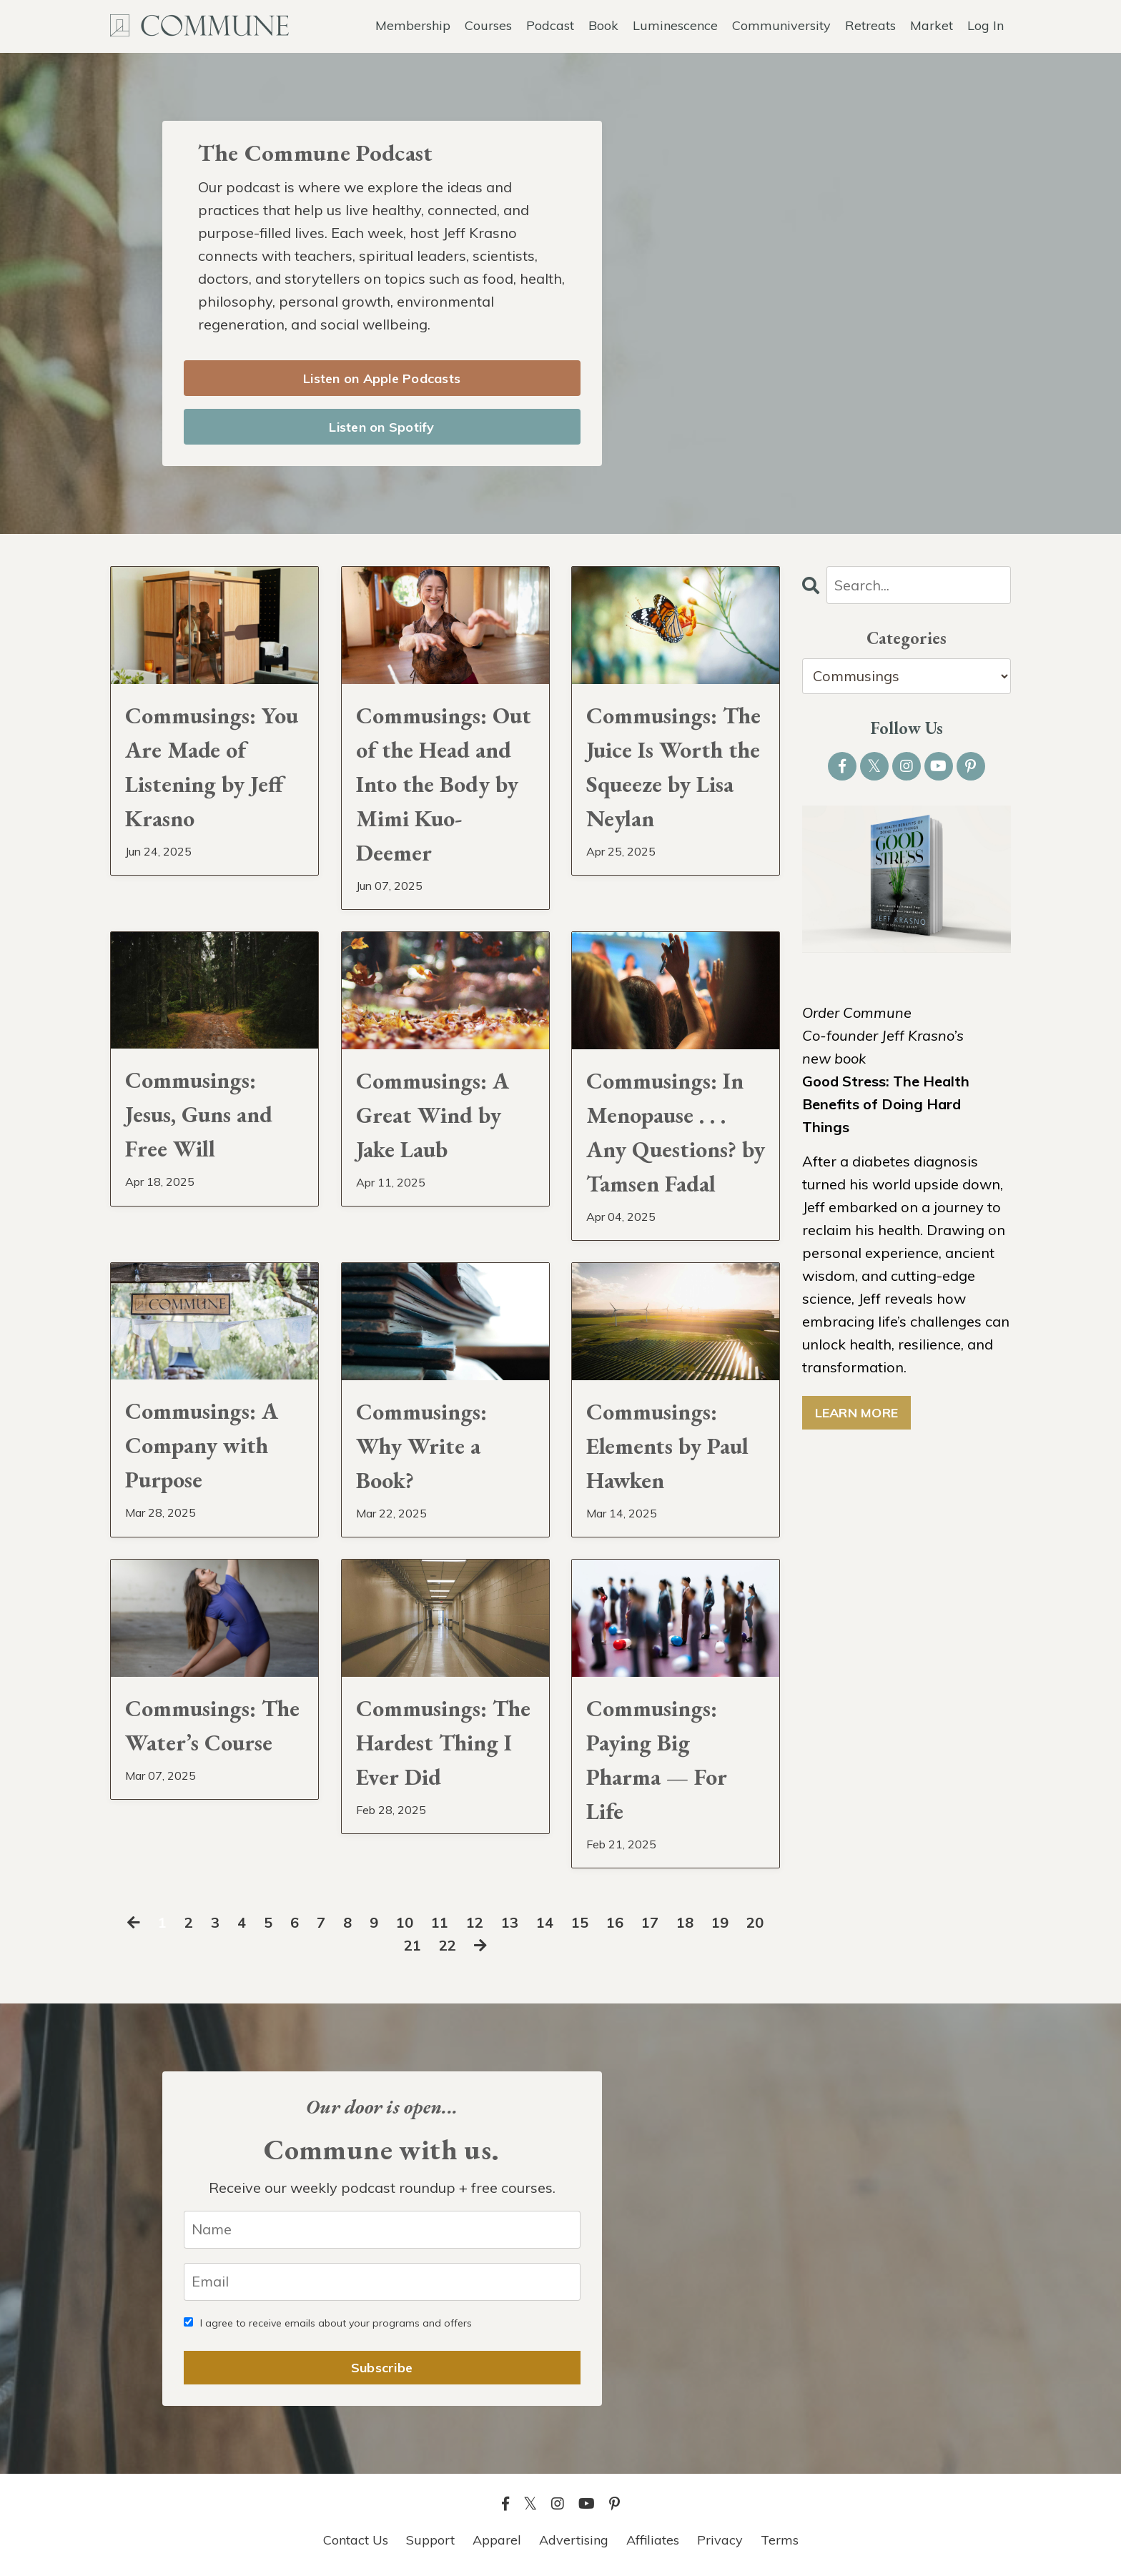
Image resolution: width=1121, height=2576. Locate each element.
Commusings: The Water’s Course (212, 1725)
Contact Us (355, 2540)
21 (412, 1945)
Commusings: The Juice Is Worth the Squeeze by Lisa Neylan (673, 766)
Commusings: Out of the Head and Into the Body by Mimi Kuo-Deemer (443, 784)
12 (474, 1922)
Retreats (870, 25)
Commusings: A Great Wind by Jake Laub (432, 1115)
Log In (985, 25)
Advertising (573, 2540)
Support (430, 2540)
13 (509, 1922)
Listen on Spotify (381, 427)
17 (649, 1922)
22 (447, 1945)
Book (603, 25)
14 (544, 1922)
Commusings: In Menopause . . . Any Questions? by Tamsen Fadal (675, 1132)
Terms (780, 2540)
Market (931, 25)
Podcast (550, 25)
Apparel (497, 2540)
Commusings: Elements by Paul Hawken (667, 1446)
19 (720, 1922)
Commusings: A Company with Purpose (201, 1445)
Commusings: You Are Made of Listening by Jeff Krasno (211, 766)
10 (404, 1922)
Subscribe (382, 2367)
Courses (488, 25)
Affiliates (652, 2540)
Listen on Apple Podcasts (381, 378)
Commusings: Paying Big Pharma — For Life (656, 1759)
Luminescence (675, 25)
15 (579, 1922)
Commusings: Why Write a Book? (421, 1446)
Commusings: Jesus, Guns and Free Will (198, 1114)
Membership (412, 25)
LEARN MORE (857, 1413)
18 (684, 1922)
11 (439, 1922)
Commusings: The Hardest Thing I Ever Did (443, 1742)
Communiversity (781, 25)
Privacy (720, 2540)
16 (614, 1922)
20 (755, 1922)
